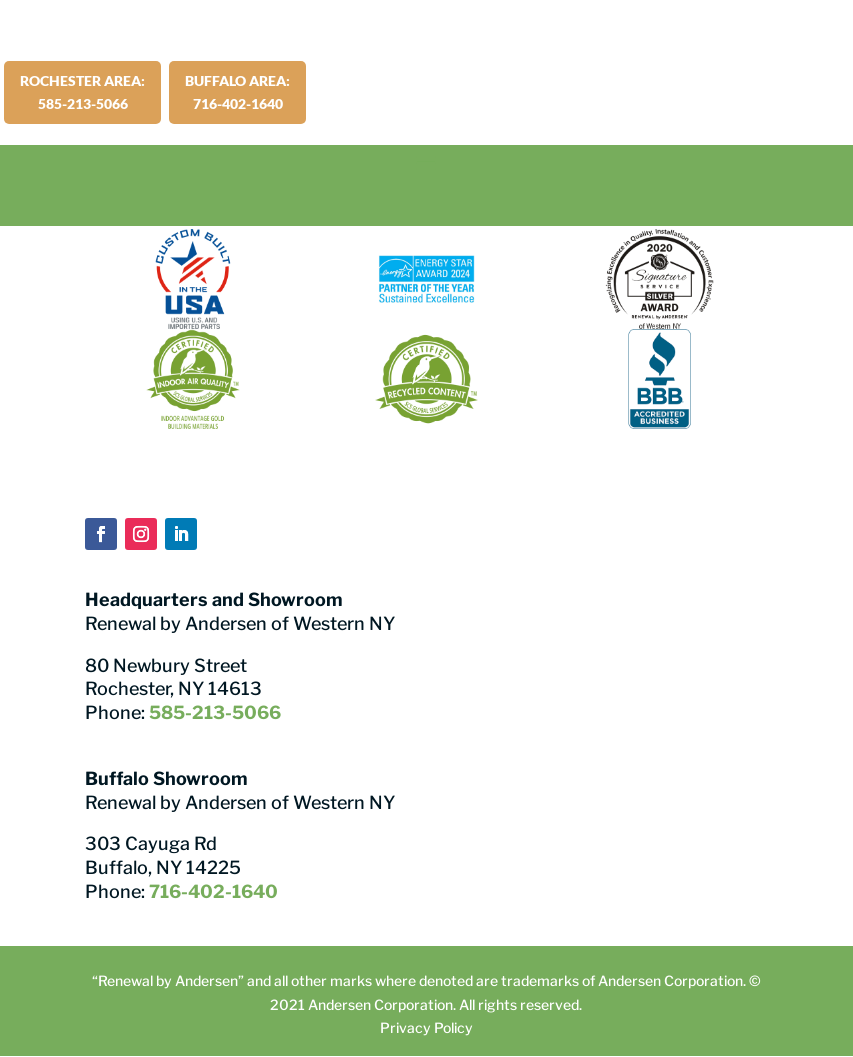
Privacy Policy (426, 1027)
